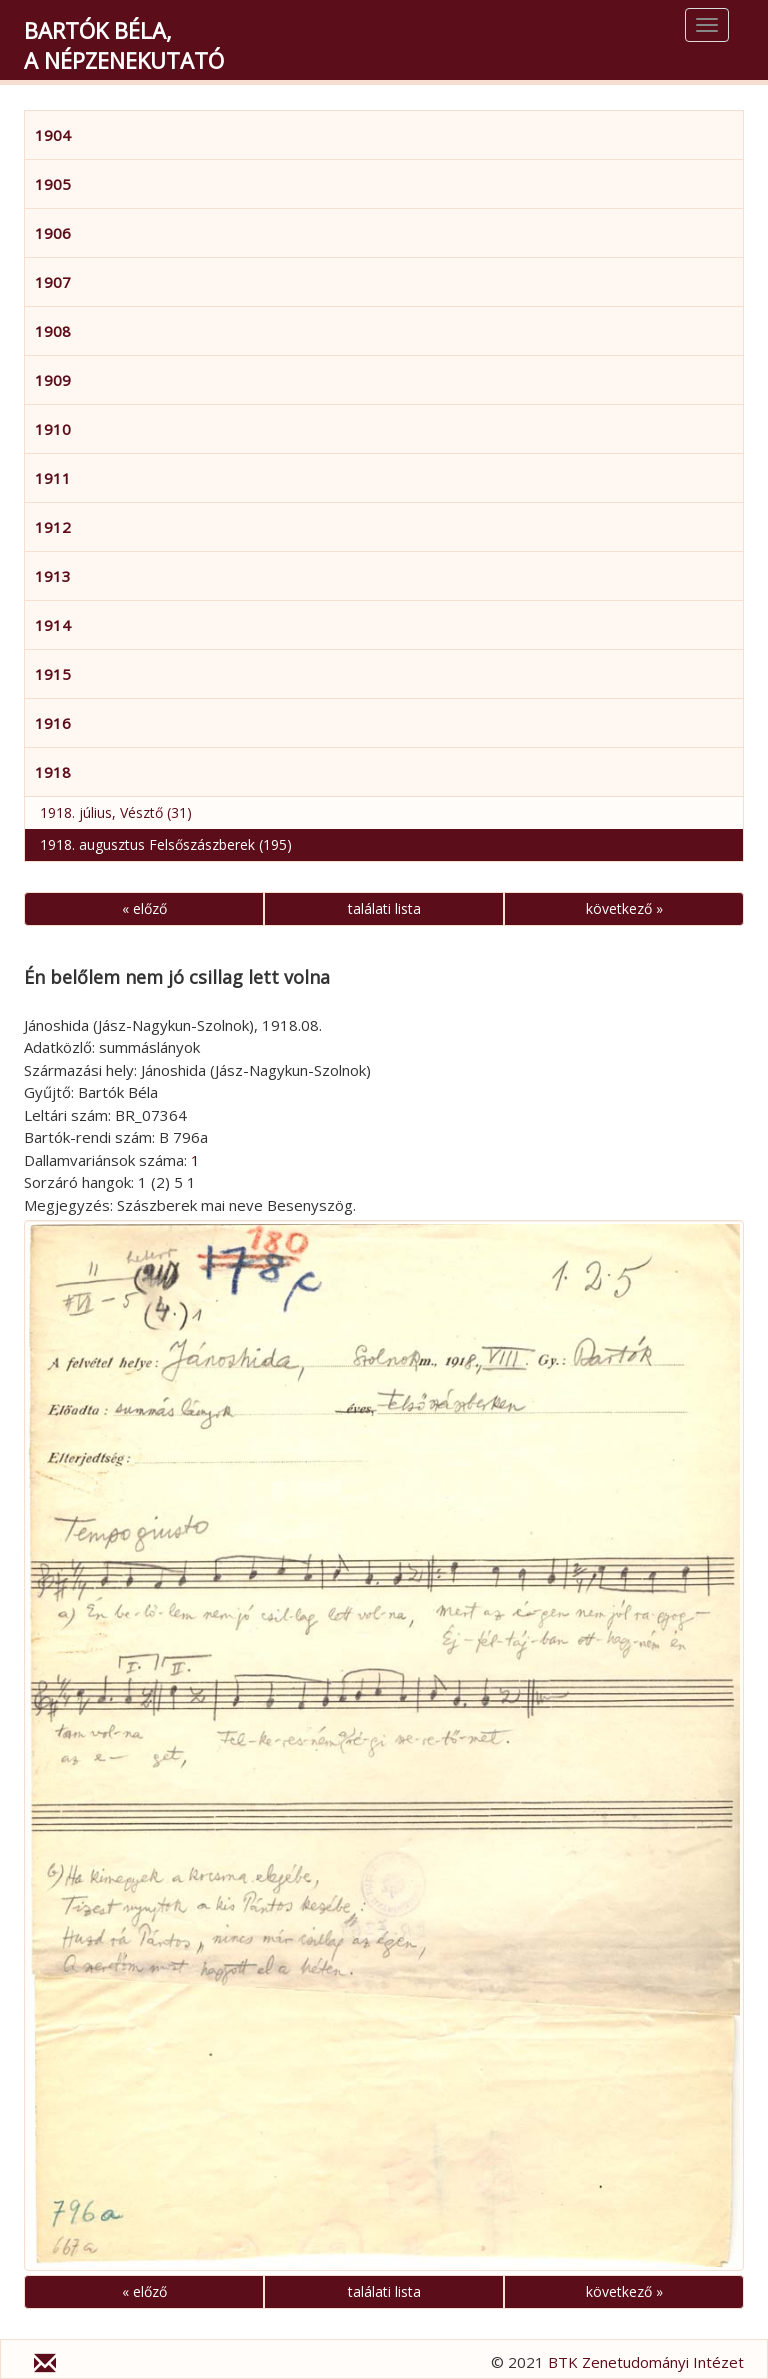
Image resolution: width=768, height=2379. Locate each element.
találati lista (384, 908)
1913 (53, 576)
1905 (53, 184)
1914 (53, 625)
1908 (53, 331)
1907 (53, 282)
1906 (53, 233)
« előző (144, 908)
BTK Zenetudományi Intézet (646, 2362)
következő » (624, 908)
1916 (53, 723)
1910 (53, 429)
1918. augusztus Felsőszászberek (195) (166, 844)
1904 (53, 135)
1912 (53, 527)
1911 (53, 478)
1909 (53, 380)
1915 (53, 674)
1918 (53, 772)
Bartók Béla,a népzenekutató (124, 45)
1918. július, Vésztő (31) (116, 812)
